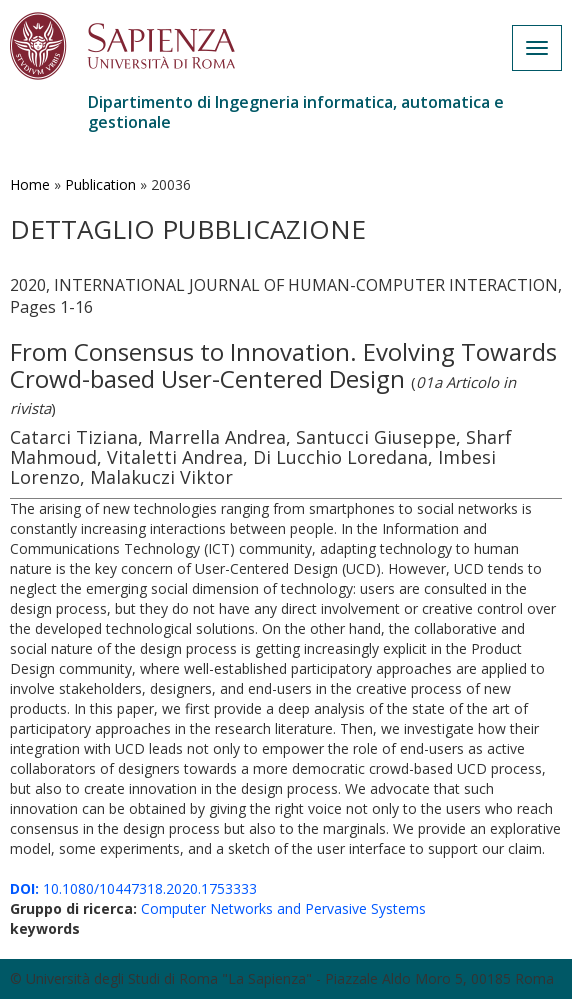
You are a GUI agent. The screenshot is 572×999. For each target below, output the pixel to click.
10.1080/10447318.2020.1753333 (133, 888)
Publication (100, 184)
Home (30, 184)
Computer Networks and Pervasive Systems (283, 908)
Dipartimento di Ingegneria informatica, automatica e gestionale (296, 112)
